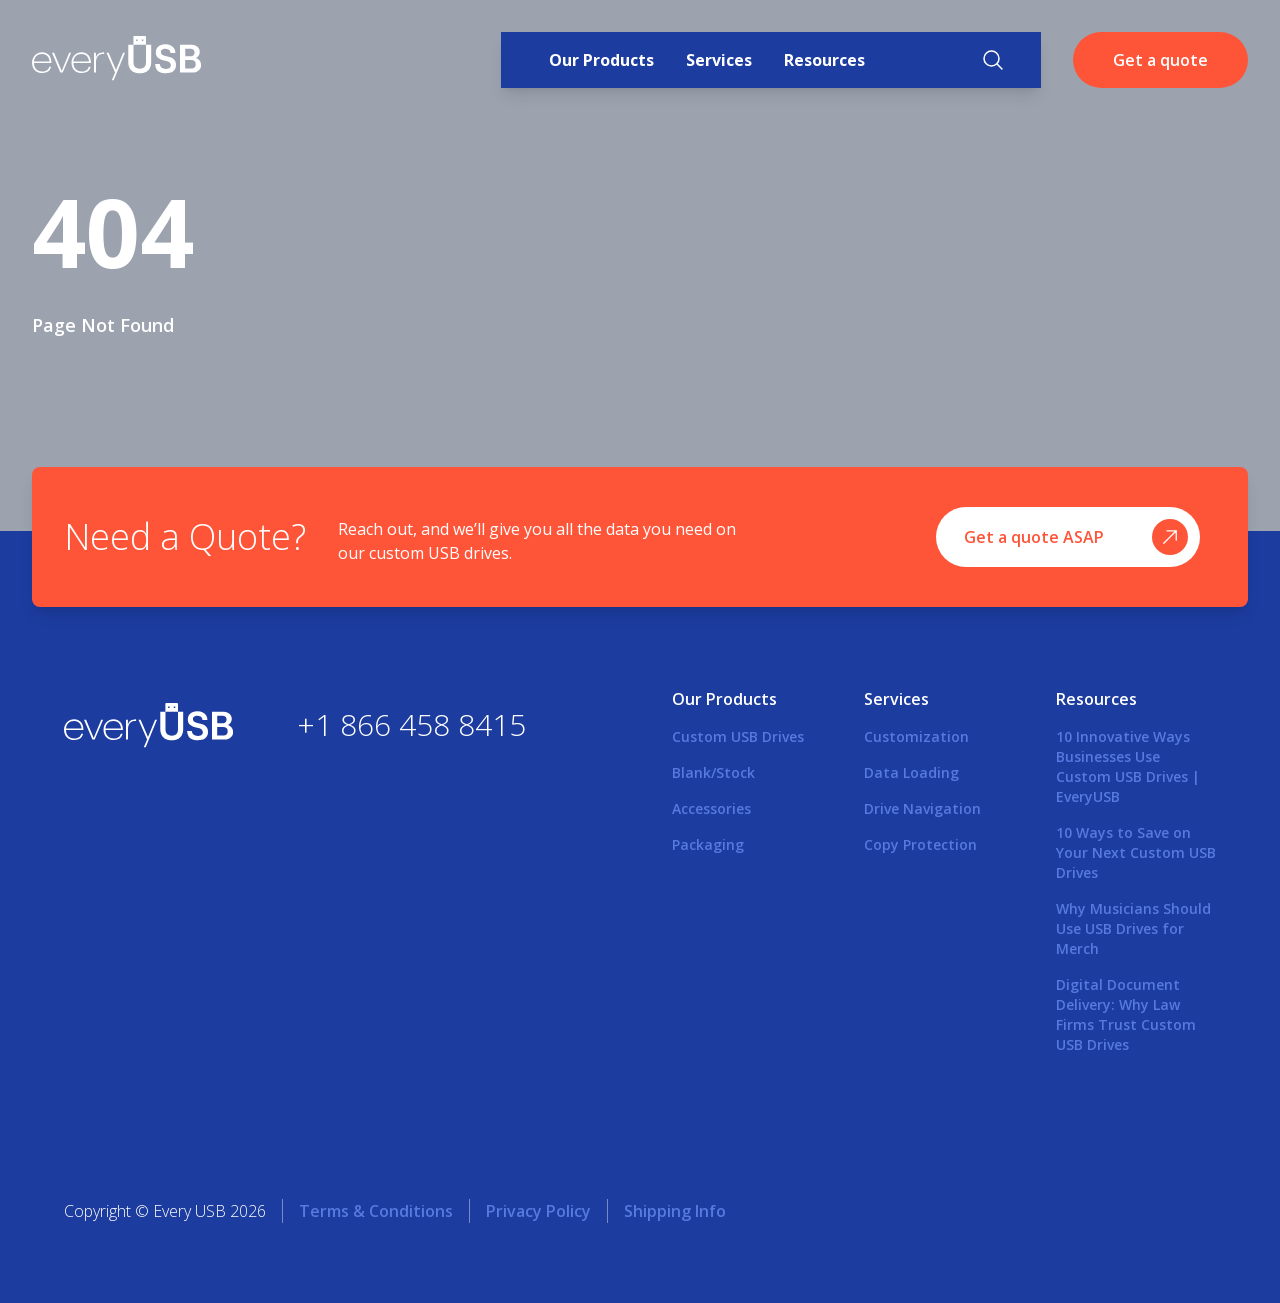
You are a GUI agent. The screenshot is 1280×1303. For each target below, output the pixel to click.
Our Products (601, 60)
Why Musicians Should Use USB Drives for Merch (1133, 928)
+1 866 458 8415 (411, 724)
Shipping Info (675, 1211)
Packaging (708, 844)
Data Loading (911, 772)
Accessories (711, 808)
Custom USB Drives (738, 736)
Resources (824, 60)
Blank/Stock (713, 772)
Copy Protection (920, 844)
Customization (916, 736)
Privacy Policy (538, 1211)
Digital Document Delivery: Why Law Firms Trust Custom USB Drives (1126, 1014)
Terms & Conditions (376, 1211)
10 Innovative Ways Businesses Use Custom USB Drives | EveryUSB (1128, 766)
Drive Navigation (922, 808)
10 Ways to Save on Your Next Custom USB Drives (1136, 852)
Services (719, 60)
